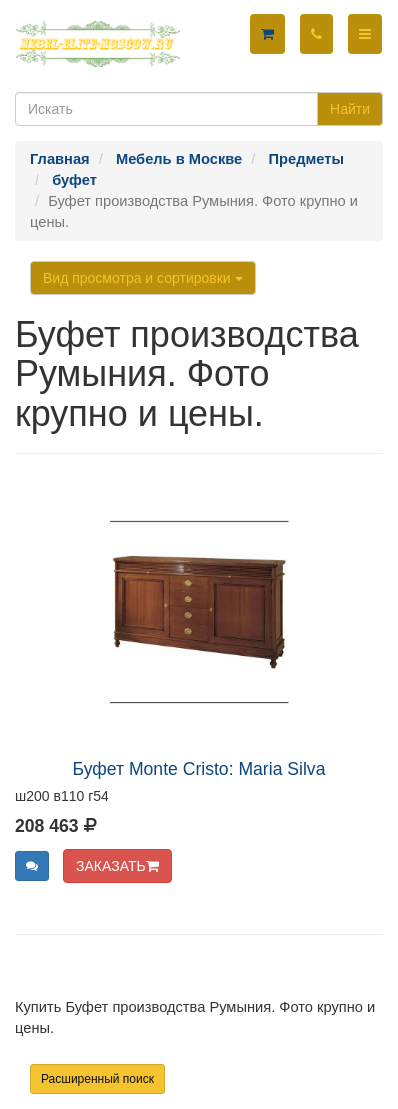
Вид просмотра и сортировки (143, 278)
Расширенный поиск (97, 1079)
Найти (350, 109)
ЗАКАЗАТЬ (117, 866)
